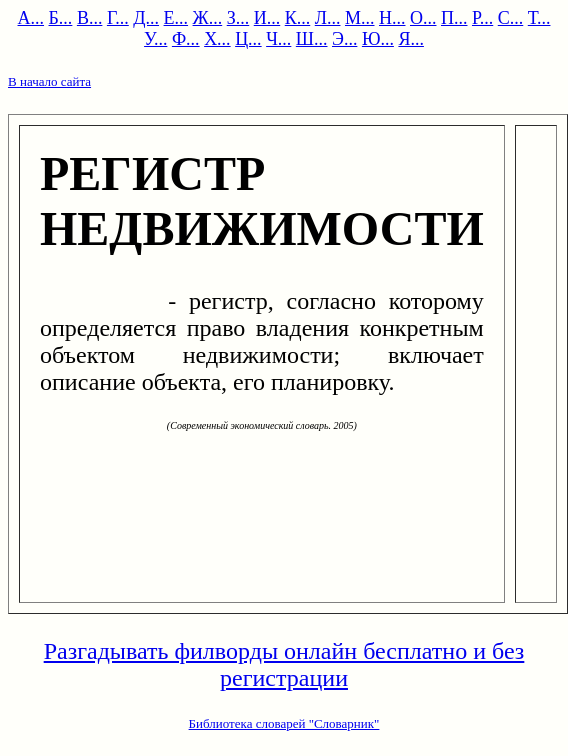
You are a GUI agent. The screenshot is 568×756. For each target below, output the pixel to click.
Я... (411, 39)
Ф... (186, 39)
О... (423, 18)
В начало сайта (49, 81)
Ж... (208, 18)
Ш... (312, 39)
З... (238, 18)
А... (31, 18)
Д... (146, 18)
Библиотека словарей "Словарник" (284, 723)
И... (267, 18)
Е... (176, 18)
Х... (217, 39)
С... (511, 18)
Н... (392, 18)
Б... (61, 18)
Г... (118, 18)
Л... (328, 18)
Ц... (248, 39)
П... (454, 18)
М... (360, 18)
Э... (344, 39)
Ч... (278, 39)
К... (298, 18)
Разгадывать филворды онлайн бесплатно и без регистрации (284, 664)
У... (155, 39)
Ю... (378, 39)
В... (90, 18)
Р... (482, 18)
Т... (539, 18)
